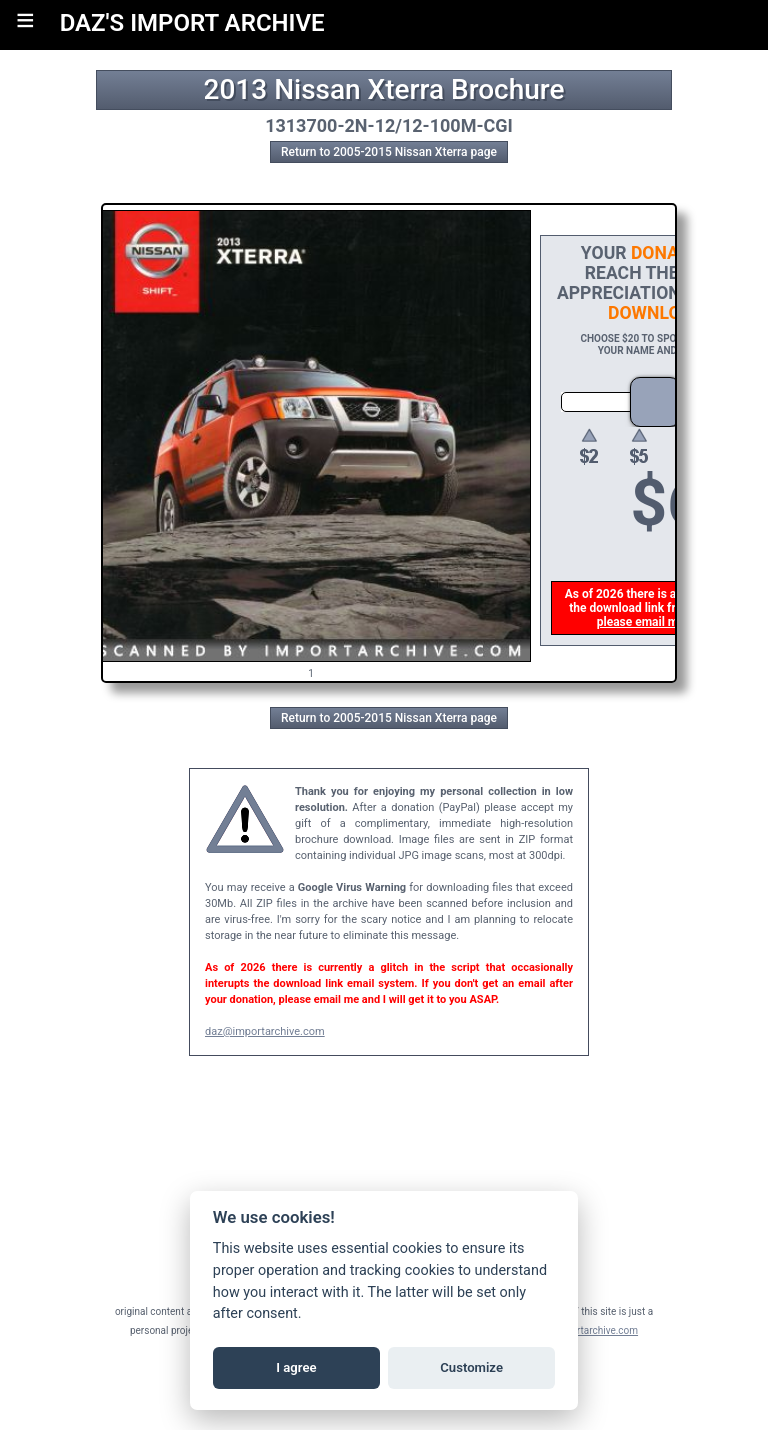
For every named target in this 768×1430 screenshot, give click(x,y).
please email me (643, 622)
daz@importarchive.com (265, 1031)
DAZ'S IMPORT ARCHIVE (192, 23)
